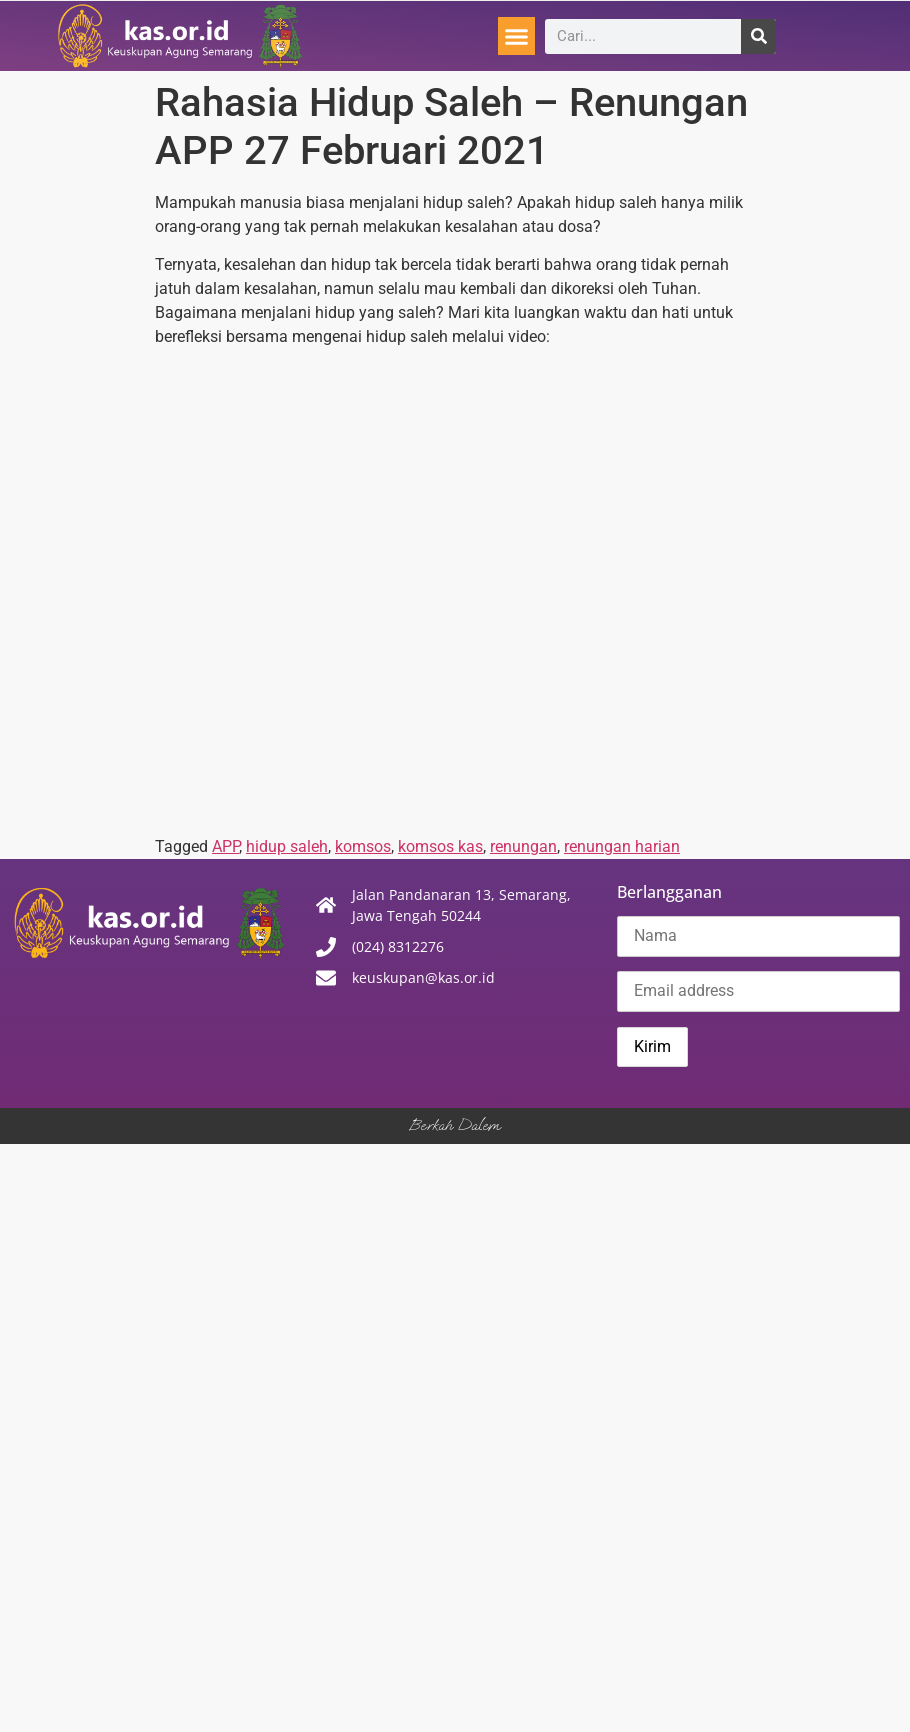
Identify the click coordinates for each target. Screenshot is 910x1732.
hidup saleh (287, 846)
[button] (517, 36)
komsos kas (440, 846)
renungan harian (622, 846)
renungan (523, 846)
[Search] (758, 36)
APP (225, 846)
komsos (363, 846)
